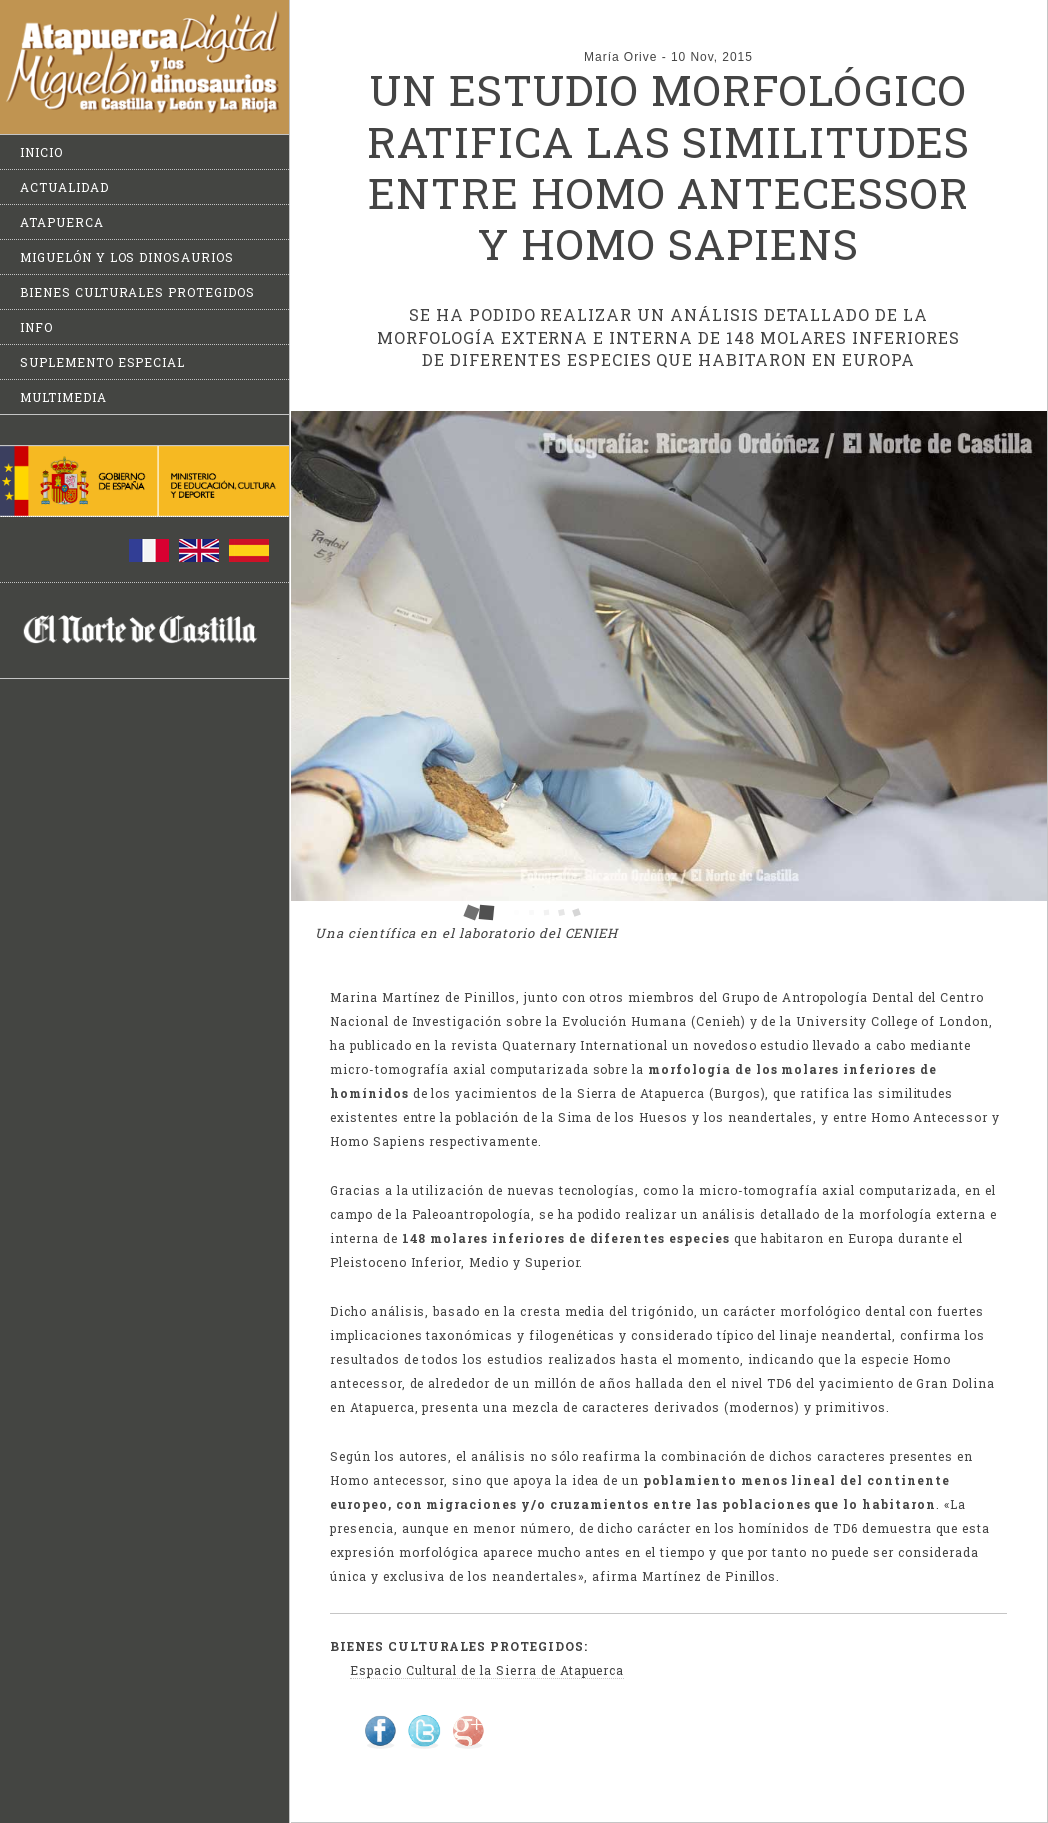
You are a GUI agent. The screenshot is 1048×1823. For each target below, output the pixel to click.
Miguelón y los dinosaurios (127, 257)
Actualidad (64, 187)
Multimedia (63, 397)
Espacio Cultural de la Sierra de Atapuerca (487, 1670)
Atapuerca (62, 222)
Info (36, 327)
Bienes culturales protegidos (137, 292)
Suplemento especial (102, 362)
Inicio (41, 152)
